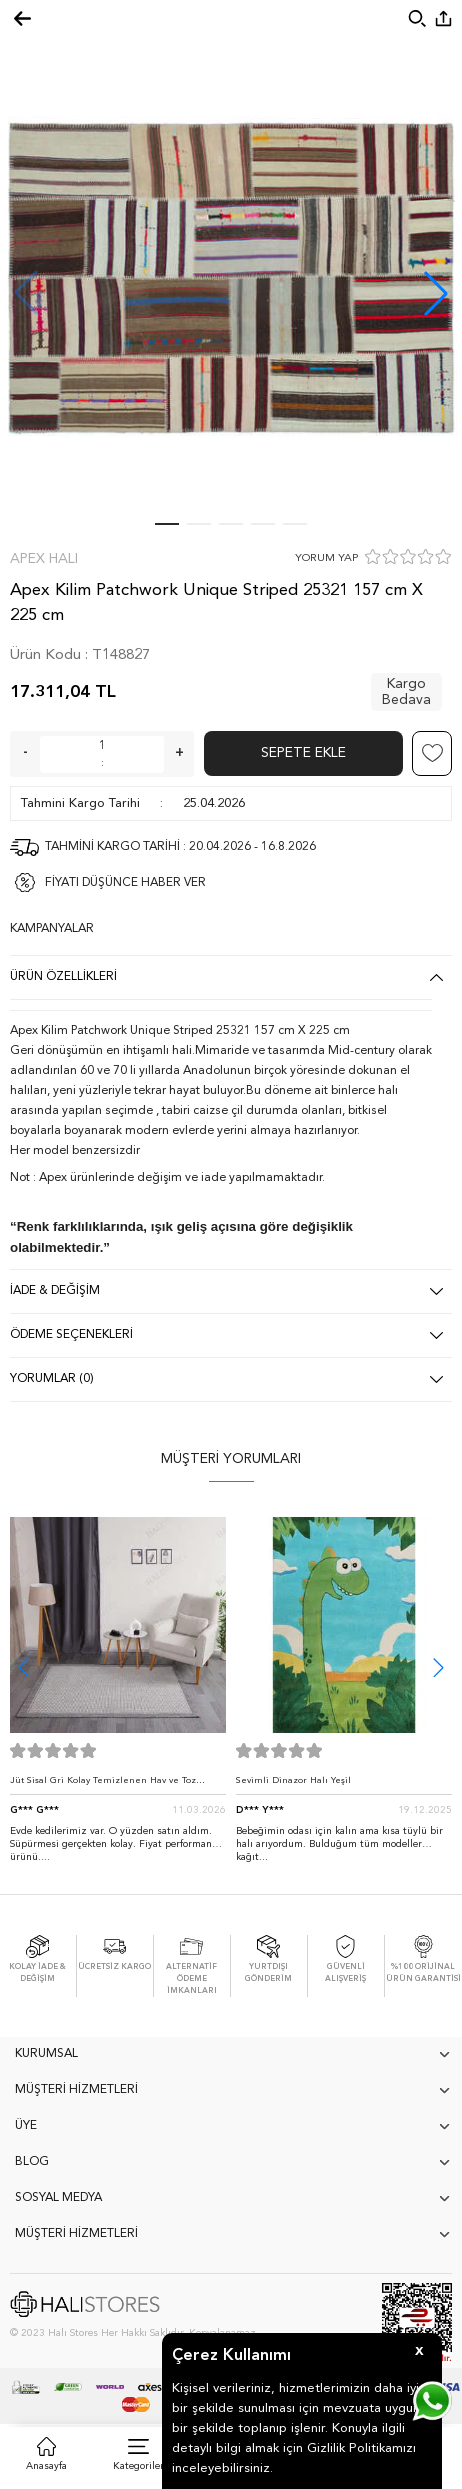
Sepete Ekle (303, 753)
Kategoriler (138, 2466)
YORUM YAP (326, 558)
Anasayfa (46, 2466)
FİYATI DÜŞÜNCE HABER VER (125, 883)
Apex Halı (44, 559)
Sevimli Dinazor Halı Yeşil (293, 1780)
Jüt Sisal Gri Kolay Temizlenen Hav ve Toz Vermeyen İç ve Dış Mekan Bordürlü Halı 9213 (114, 1785)
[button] (436, 293)
